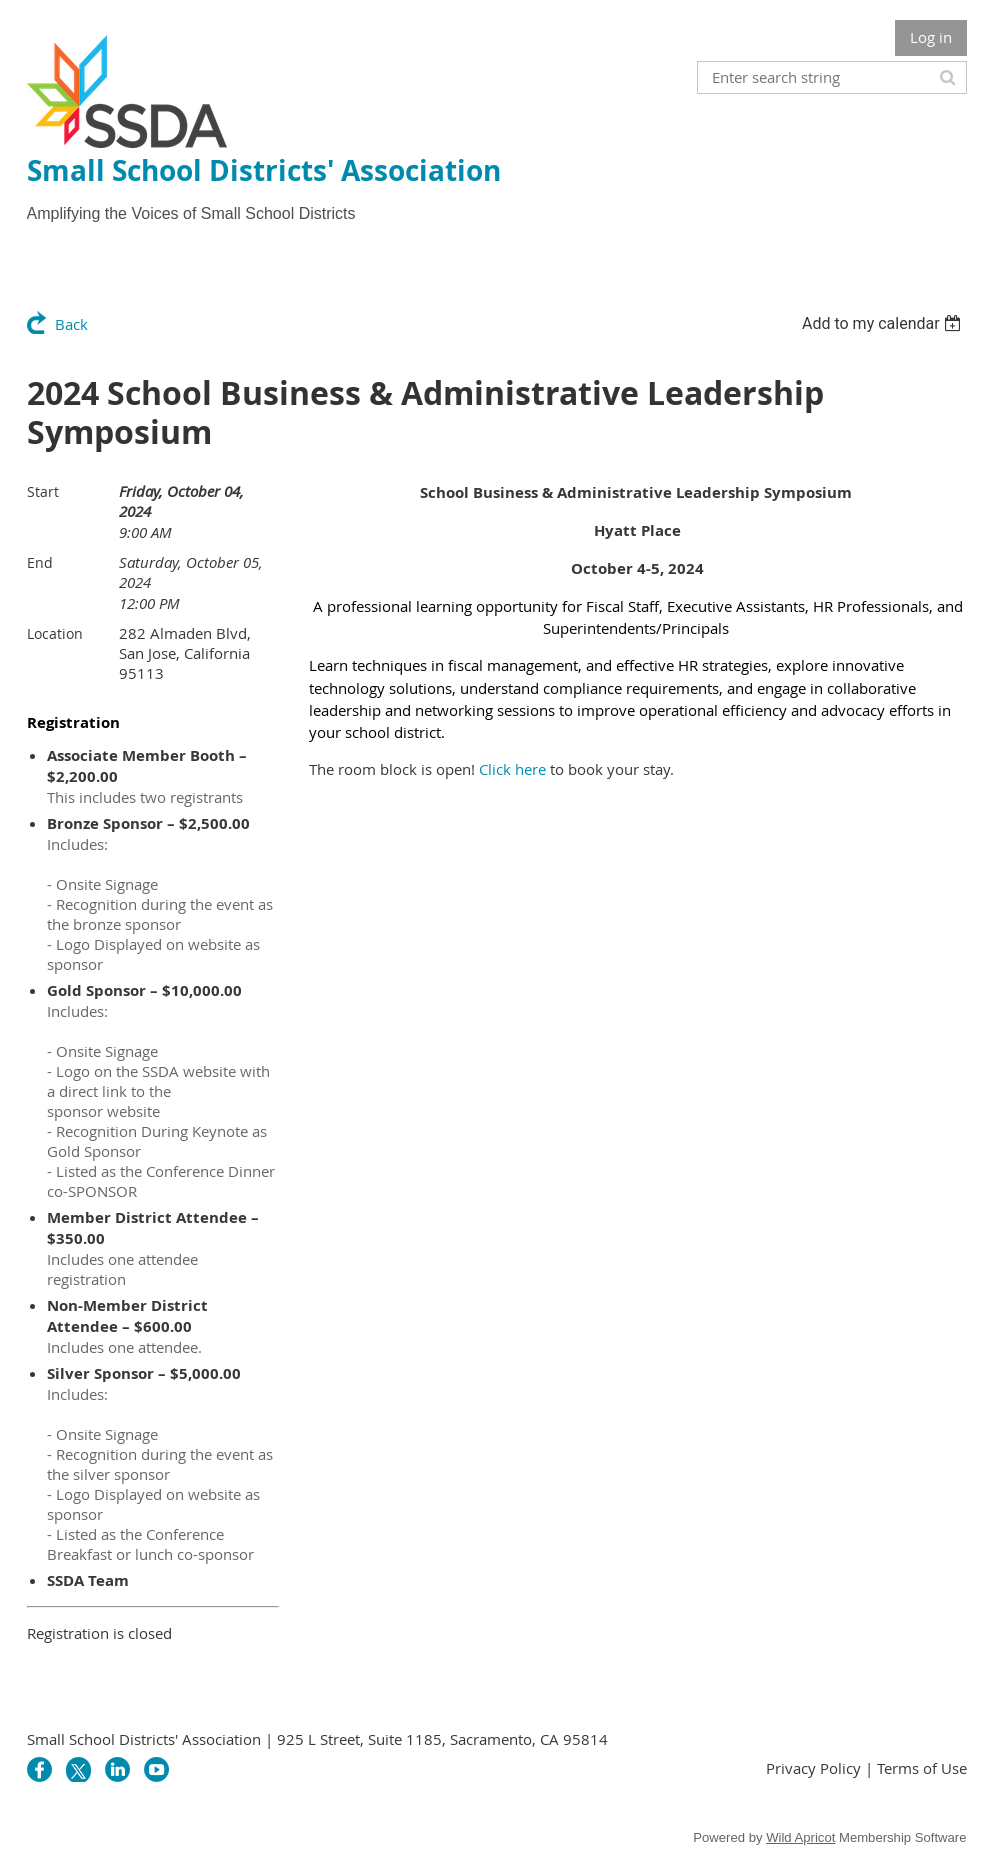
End (40, 562)
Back (71, 324)
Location (55, 633)
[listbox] (884, 323)
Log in (931, 37)
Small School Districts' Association (264, 170)
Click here (512, 769)
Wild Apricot (800, 1837)
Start (43, 491)
